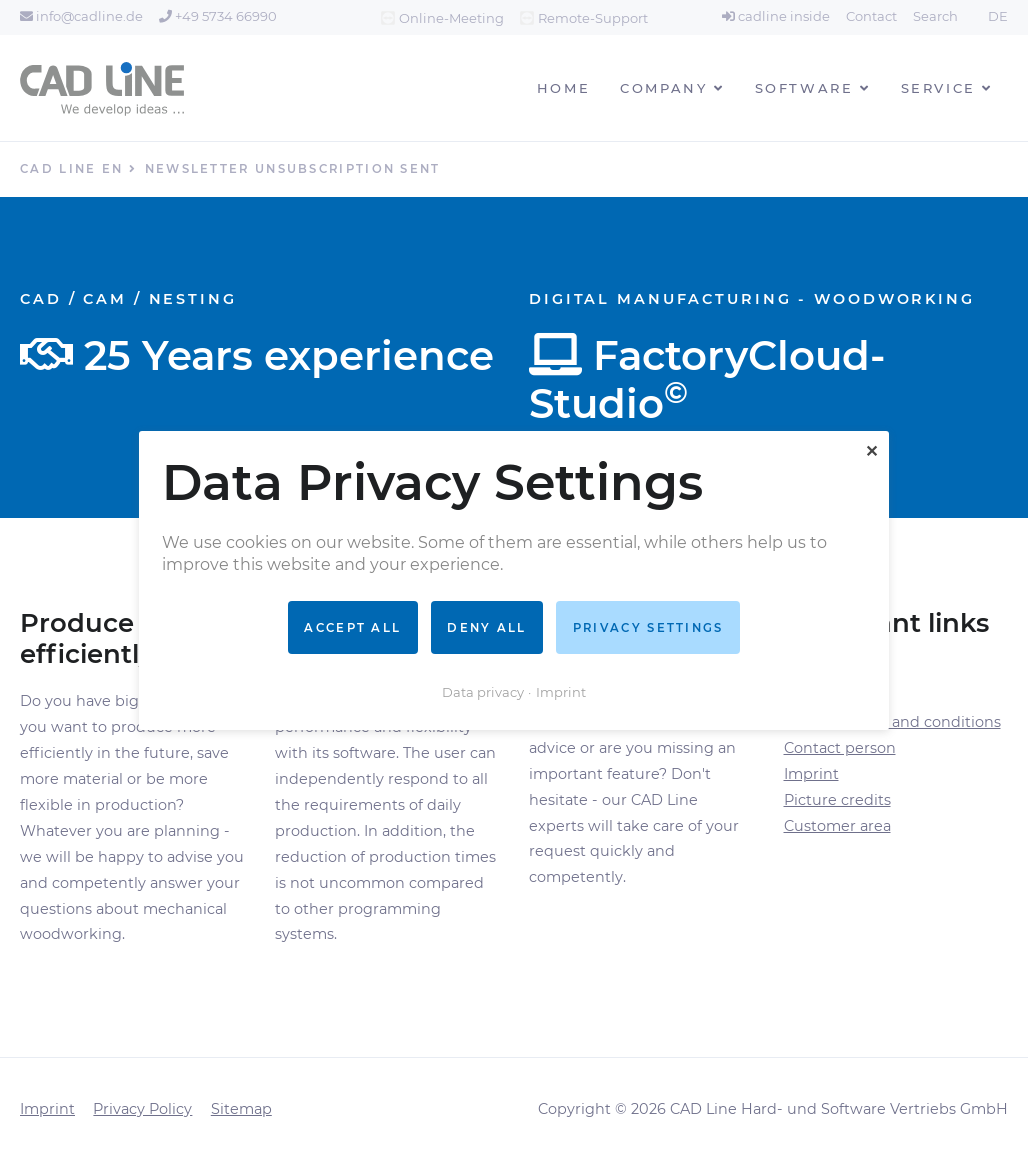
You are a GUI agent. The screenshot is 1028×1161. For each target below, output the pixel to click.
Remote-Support (593, 18)
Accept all (352, 627)
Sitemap (241, 1109)
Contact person (840, 748)
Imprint (811, 774)
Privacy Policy (142, 1109)
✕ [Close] (871, 451)
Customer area (837, 826)
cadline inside (776, 16)
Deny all (486, 627)
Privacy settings (648, 627)
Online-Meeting (451, 18)
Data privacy (483, 692)
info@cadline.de (81, 16)
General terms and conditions (892, 722)
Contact (871, 16)
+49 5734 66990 (218, 16)
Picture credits (837, 800)
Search (935, 16)
